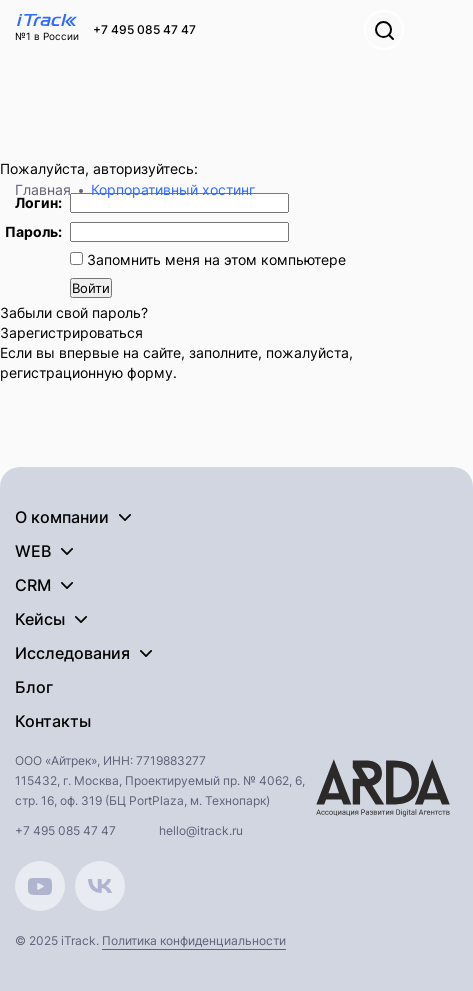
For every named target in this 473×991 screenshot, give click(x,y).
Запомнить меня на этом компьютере (214, 259)
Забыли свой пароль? (74, 312)
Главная (43, 189)
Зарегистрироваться (71, 332)
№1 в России (47, 36)
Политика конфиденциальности (194, 940)
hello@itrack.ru (201, 830)
